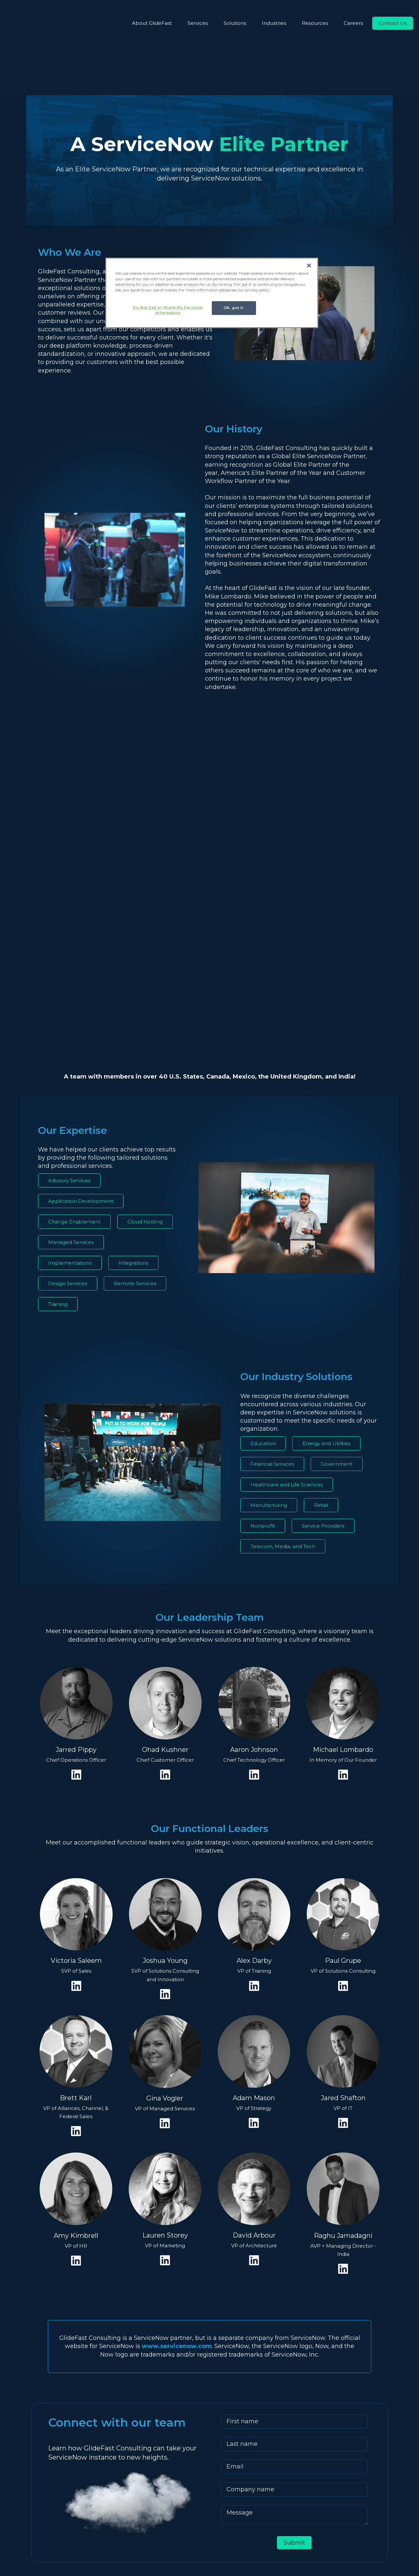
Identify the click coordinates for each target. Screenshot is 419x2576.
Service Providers (323, 1326)
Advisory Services (69, 981)
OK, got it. (234, 307)
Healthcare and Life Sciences (286, 1285)
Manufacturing (268, 1306)
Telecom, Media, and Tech (282, 1347)
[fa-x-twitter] (79, 2518)
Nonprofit (262, 1326)
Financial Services (272, 1265)
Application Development (80, 1002)
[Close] (309, 265)
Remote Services (135, 1084)
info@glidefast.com (195, 2479)
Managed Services (71, 1043)
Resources (315, 23)
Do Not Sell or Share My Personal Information (164, 310)
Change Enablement (74, 1022)
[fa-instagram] (51, 2518)
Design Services (67, 1084)
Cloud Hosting (145, 1022)
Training (57, 1105)
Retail (321, 1306)
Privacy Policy (266, 2547)
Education (263, 1244)
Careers (353, 23)
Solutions (235, 23)
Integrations (133, 1064)
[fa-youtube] (36, 2518)
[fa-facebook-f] (65, 2518)
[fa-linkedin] (21, 2518)
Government (337, 1265)
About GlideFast (152, 23)
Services (198, 23)
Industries (274, 23)
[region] (211, 294)
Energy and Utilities (326, 1244)
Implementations (70, 1064)
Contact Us (393, 23)
